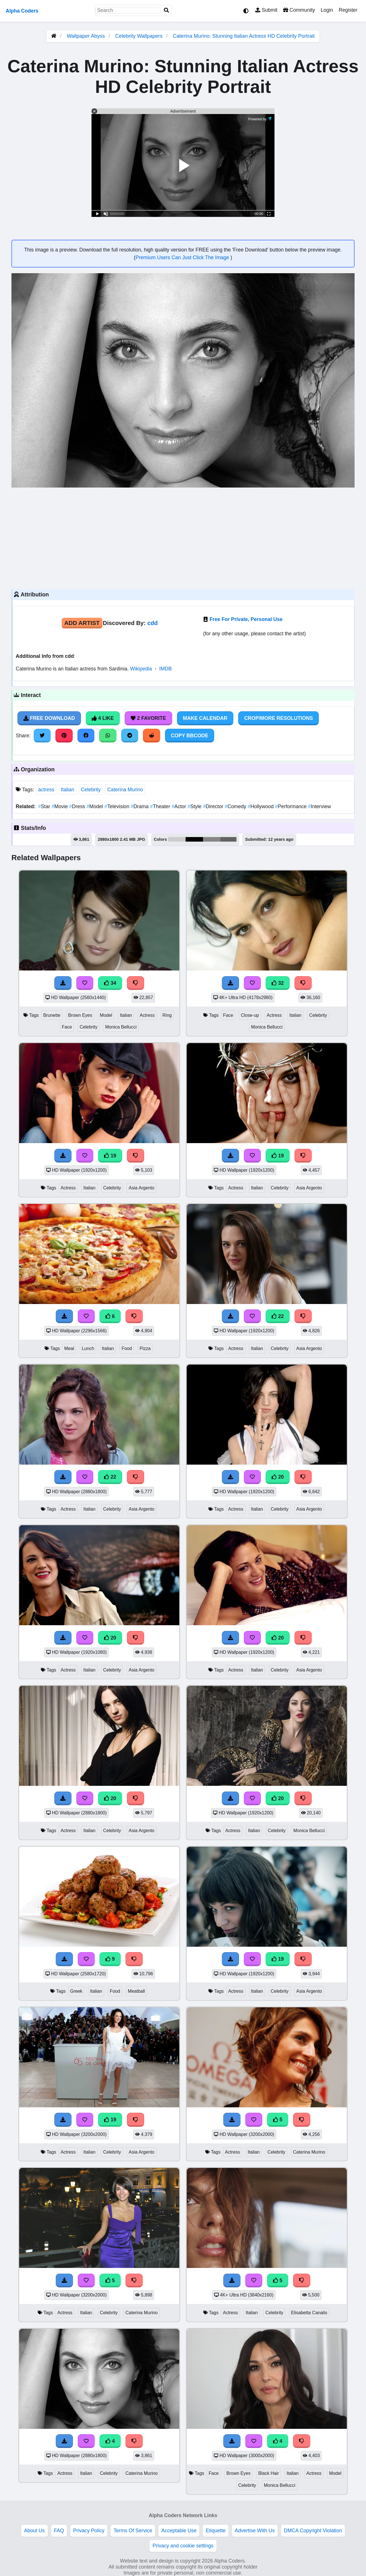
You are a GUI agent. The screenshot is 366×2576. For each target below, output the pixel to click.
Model (96, 806)
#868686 (211, 839)
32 (278, 983)
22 (278, 1316)
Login (327, 10)
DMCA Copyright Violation (313, 2530)
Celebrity (91, 789)
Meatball (136, 1991)
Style (195, 806)
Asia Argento (141, 1187)
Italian (67, 789)
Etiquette (215, 2530)
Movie (60, 806)
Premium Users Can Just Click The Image (183, 257)
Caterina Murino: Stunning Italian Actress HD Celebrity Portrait (244, 36)
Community (299, 10)
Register (348, 10)
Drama (140, 806)
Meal (69, 1348)
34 (110, 983)
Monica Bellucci (121, 1027)
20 (278, 1477)
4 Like (103, 718)
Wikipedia (141, 669)
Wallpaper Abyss (86, 36)
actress (46, 789)
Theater (161, 806)
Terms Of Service (133, 2530)
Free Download (49, 718)
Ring (167, 1015)
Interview (319, 806)
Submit (266, 10)
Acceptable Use (178, 2530)
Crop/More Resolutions (278, 718)
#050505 (194, 839)
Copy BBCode (189, 735)
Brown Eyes (80, 1015)
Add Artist (82, 623)
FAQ (59, 2530)
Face (67, 1027)
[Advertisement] (183, 538)
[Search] (166, 10)
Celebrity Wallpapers (139, 36)
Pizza (145, 1348)
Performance (291, 806)
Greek (76, 1991)
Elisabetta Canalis (309, 2312)
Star (44, 806)
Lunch (88, 1348)
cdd (152, 623)
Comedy (236, 806)
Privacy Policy (89, 2530)
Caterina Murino (125, 789)
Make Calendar (205, 718)
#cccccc (177, 839)
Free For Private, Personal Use (246, 619)
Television (117, 806)
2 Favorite (148, 718)
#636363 (228, 839)
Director (213, 806)
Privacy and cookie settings (182, 2546)
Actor (180, 806)
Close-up (250, 1015)
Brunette (51, 1015)
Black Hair (268, 2473)
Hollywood (261, 806)
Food (127, 1348)
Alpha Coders (22, 11)
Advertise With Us (255, 2530)
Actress (147, 1015)
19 (110, 1156)
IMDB (165, 669)
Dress (78, 806)
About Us (34, 2530)
